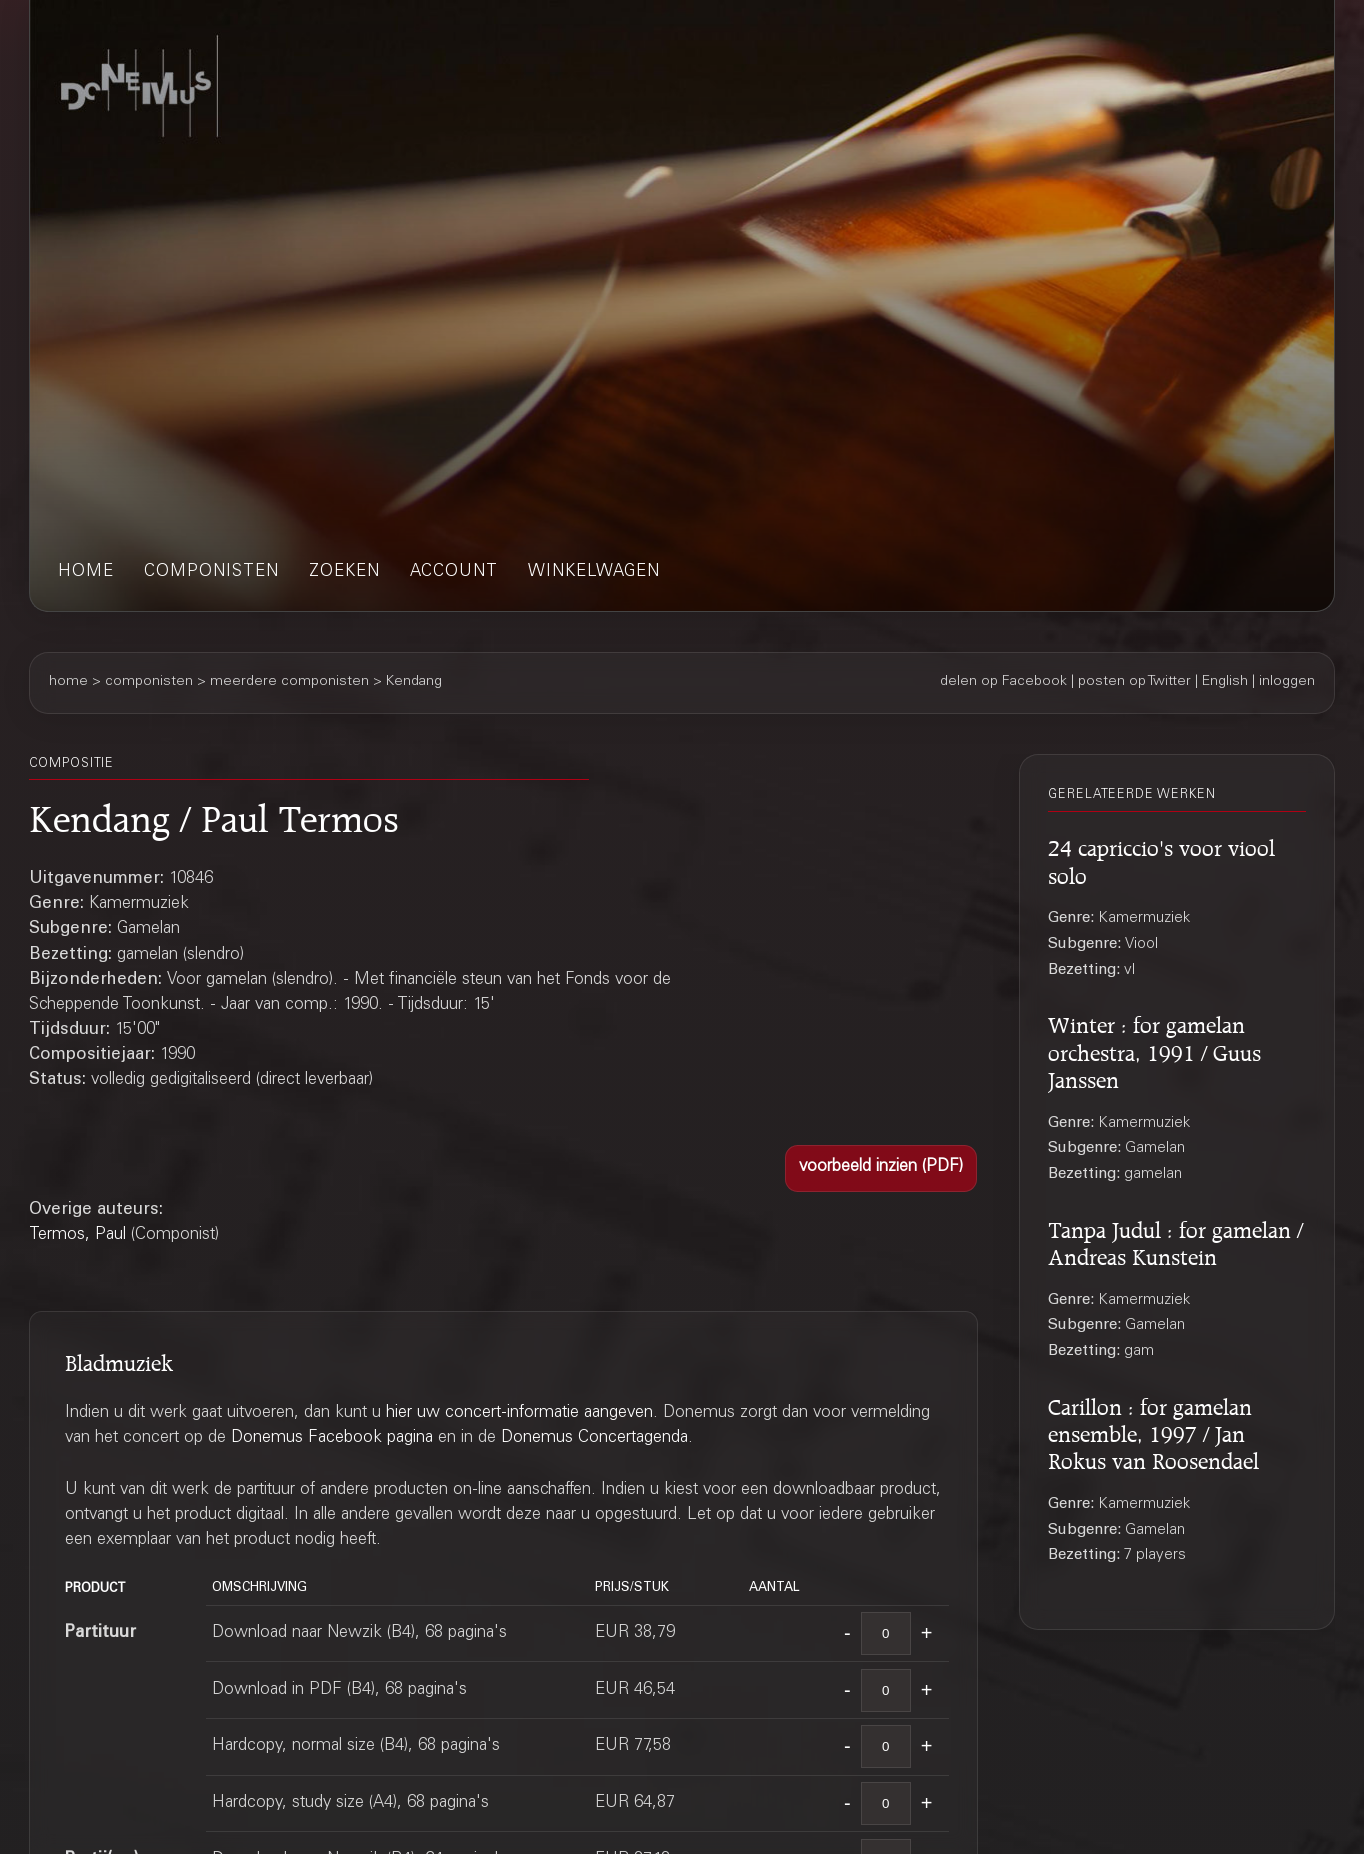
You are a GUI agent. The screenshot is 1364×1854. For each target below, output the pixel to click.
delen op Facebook (1003, 682)
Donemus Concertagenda (594, 1438)
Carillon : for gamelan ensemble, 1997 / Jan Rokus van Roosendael (1153, 1431)
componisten (211, 572)
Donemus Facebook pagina (332, 1438)
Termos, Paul (77, 1235)
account (454, 572)
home (86, 572)
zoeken (344, 572)
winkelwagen (594, 572)
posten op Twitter (1134, 682)
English (1225, 682)
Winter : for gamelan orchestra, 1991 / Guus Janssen (1154, 1049)
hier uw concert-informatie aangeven (519, 1413)
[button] (880, 1168)
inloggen (1287, 682)
